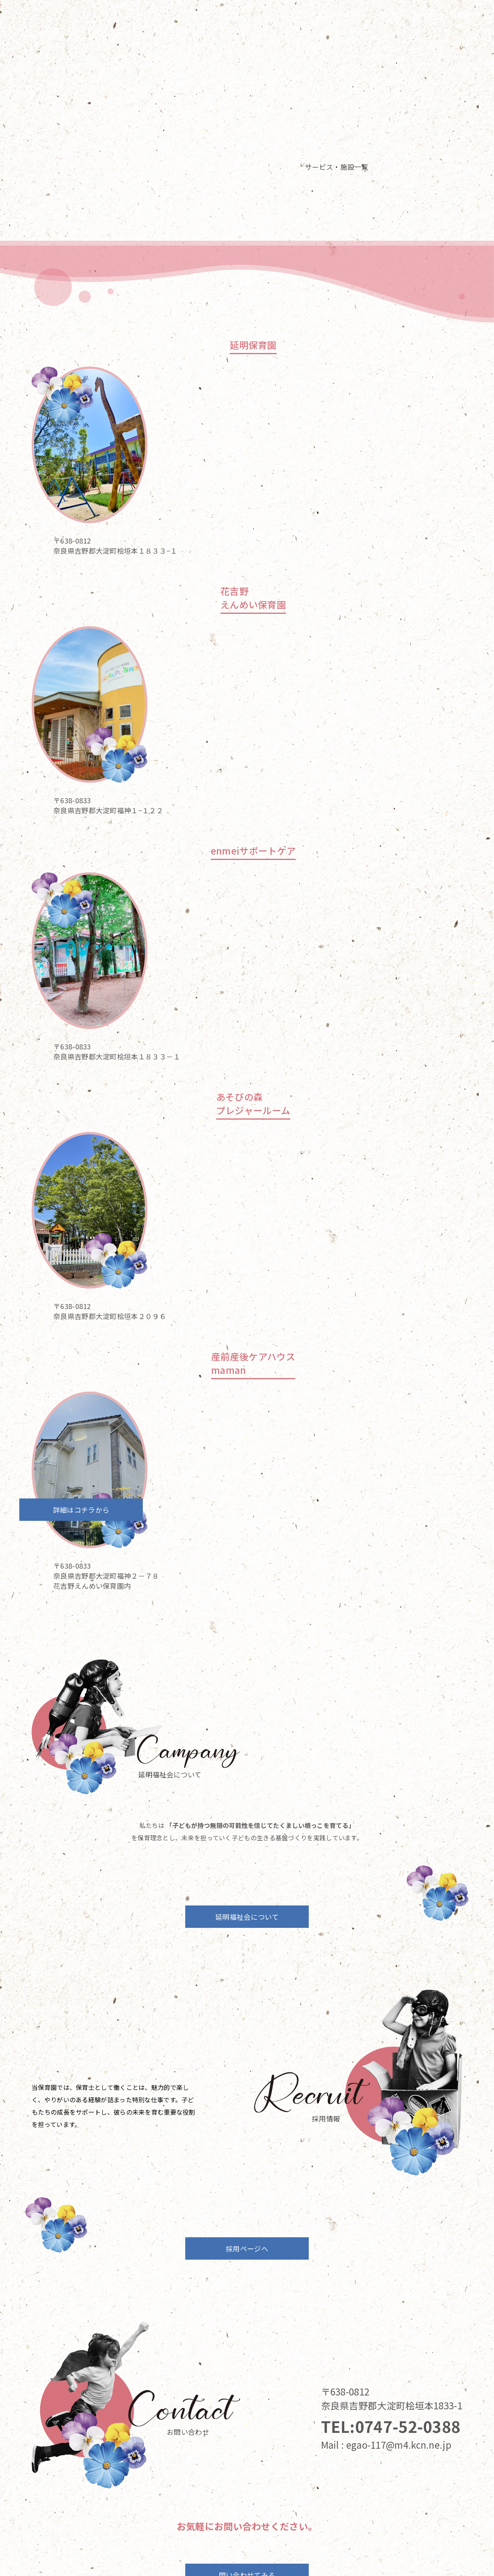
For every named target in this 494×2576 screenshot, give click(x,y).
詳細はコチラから (352, 1048)
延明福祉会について (247, 1605)
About (389, 13)
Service (352, 13)
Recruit (425, 13)
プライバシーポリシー (247, 2557)
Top (319, 13)
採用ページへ (247, 2086)
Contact (465, 13)
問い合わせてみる (247, 2412)
